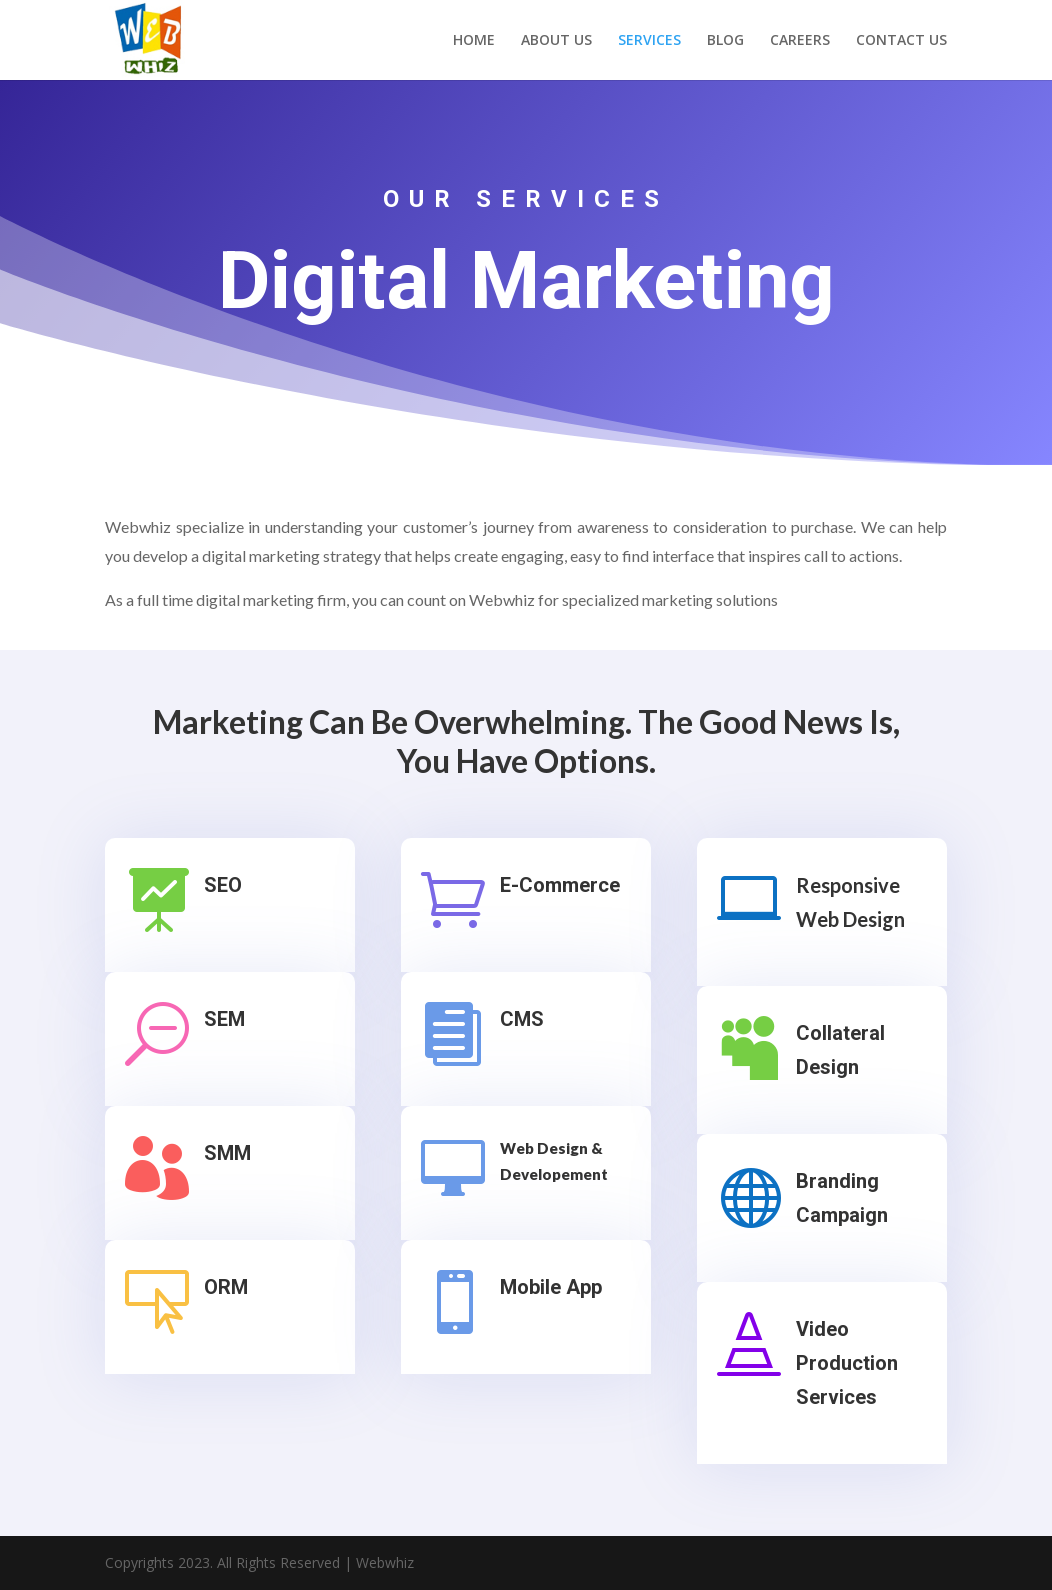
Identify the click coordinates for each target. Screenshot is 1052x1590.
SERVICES (649, 41)
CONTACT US (901, 41)
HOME (474, 41)
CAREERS (800, 41)
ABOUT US (556, 41)
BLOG (725, 41)
